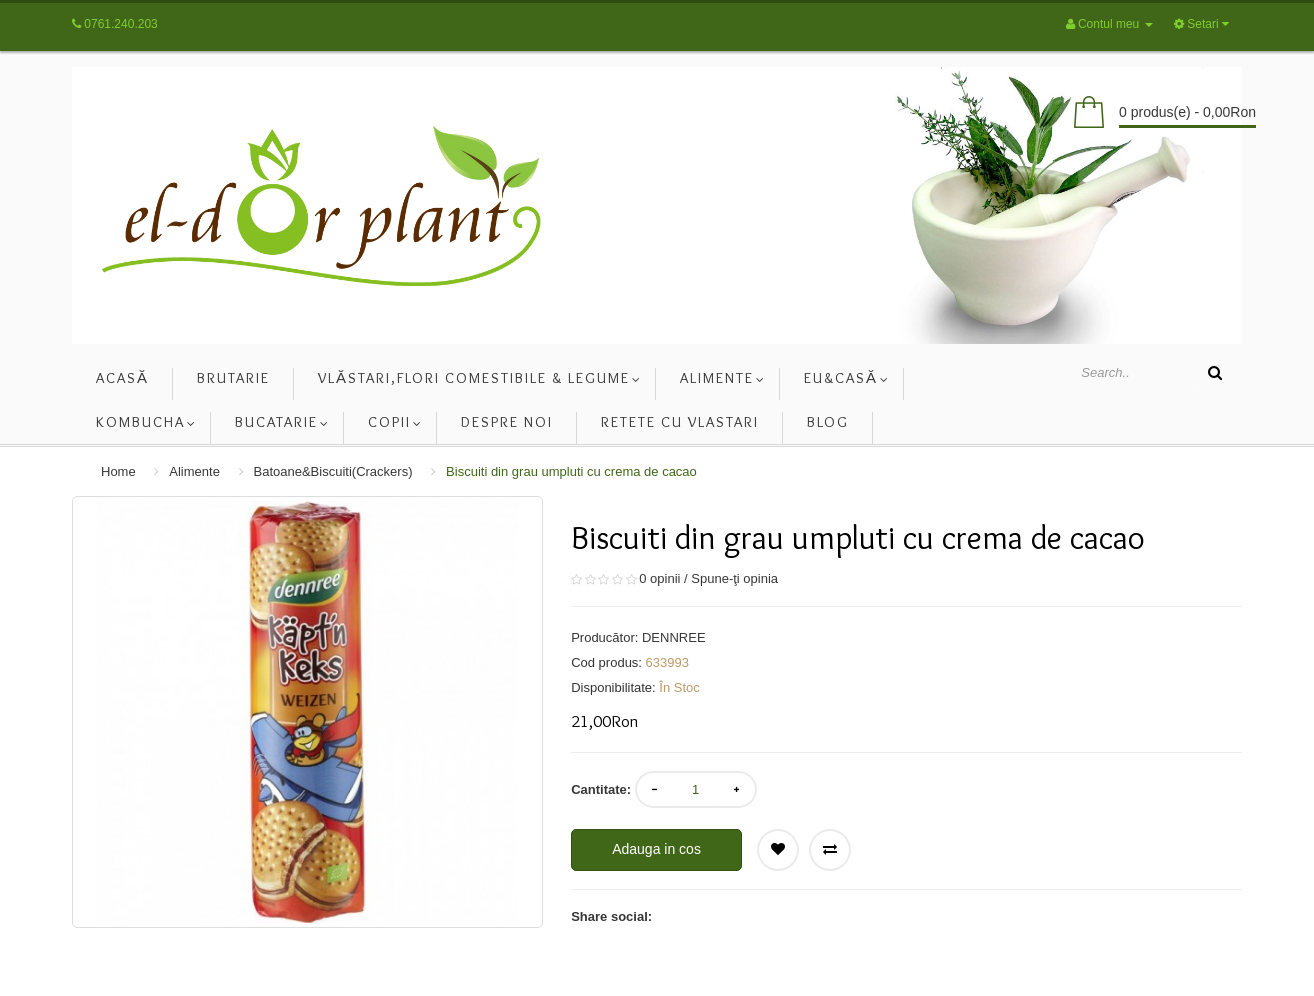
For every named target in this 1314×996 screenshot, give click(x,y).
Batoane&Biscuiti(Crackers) (333, 471)
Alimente (194, 471)
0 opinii (659, 578)
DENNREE (674, 637)
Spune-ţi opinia (734, 578)
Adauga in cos (656, 849)
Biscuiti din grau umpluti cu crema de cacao (571, 471)
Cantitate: (601, 789)
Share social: (611, 916)
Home (118, 471)
